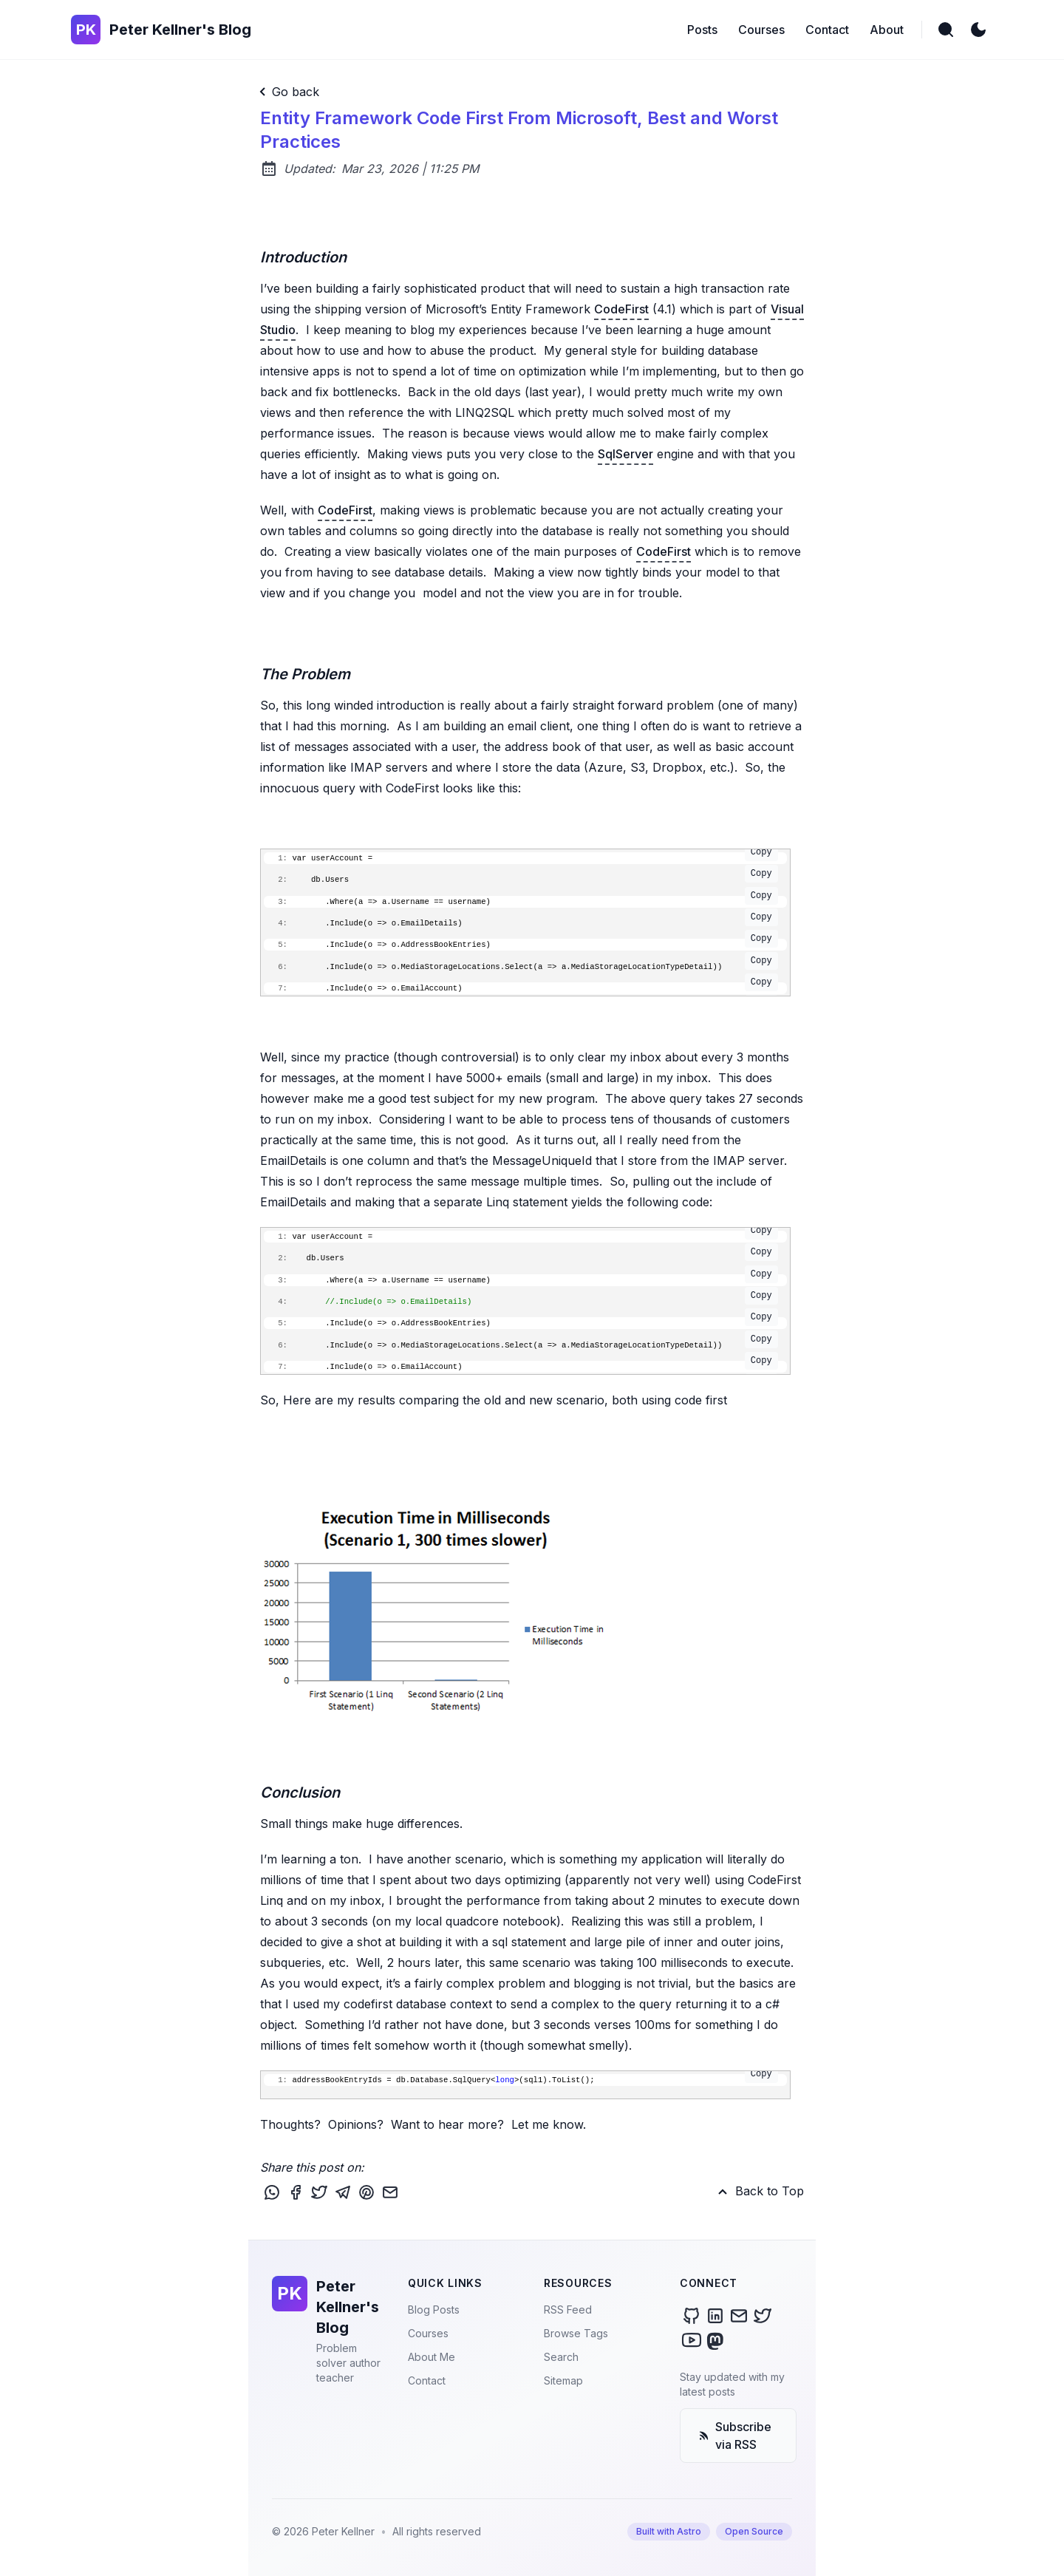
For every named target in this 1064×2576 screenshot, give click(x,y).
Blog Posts (434, 2309)
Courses (428, 2333)
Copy (761, 852)
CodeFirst (621, 309)
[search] (946, 29)
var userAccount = (521, 857)
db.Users (521, 879)
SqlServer (625, 453)
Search (561, 2357)
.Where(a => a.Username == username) (521, 901)
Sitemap (563, 2380)
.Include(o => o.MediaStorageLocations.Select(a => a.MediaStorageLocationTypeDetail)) (521, 966)
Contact (427, 2380)
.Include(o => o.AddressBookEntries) (521, 944)
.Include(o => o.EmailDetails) (521, 922)
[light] (978, 29)
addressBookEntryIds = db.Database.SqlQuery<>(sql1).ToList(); (521, 2079)
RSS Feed (568, 2309)
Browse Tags (576, 2333)
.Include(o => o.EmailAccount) (521, 987)
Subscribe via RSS (734, 2435)
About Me (431, 2357)
